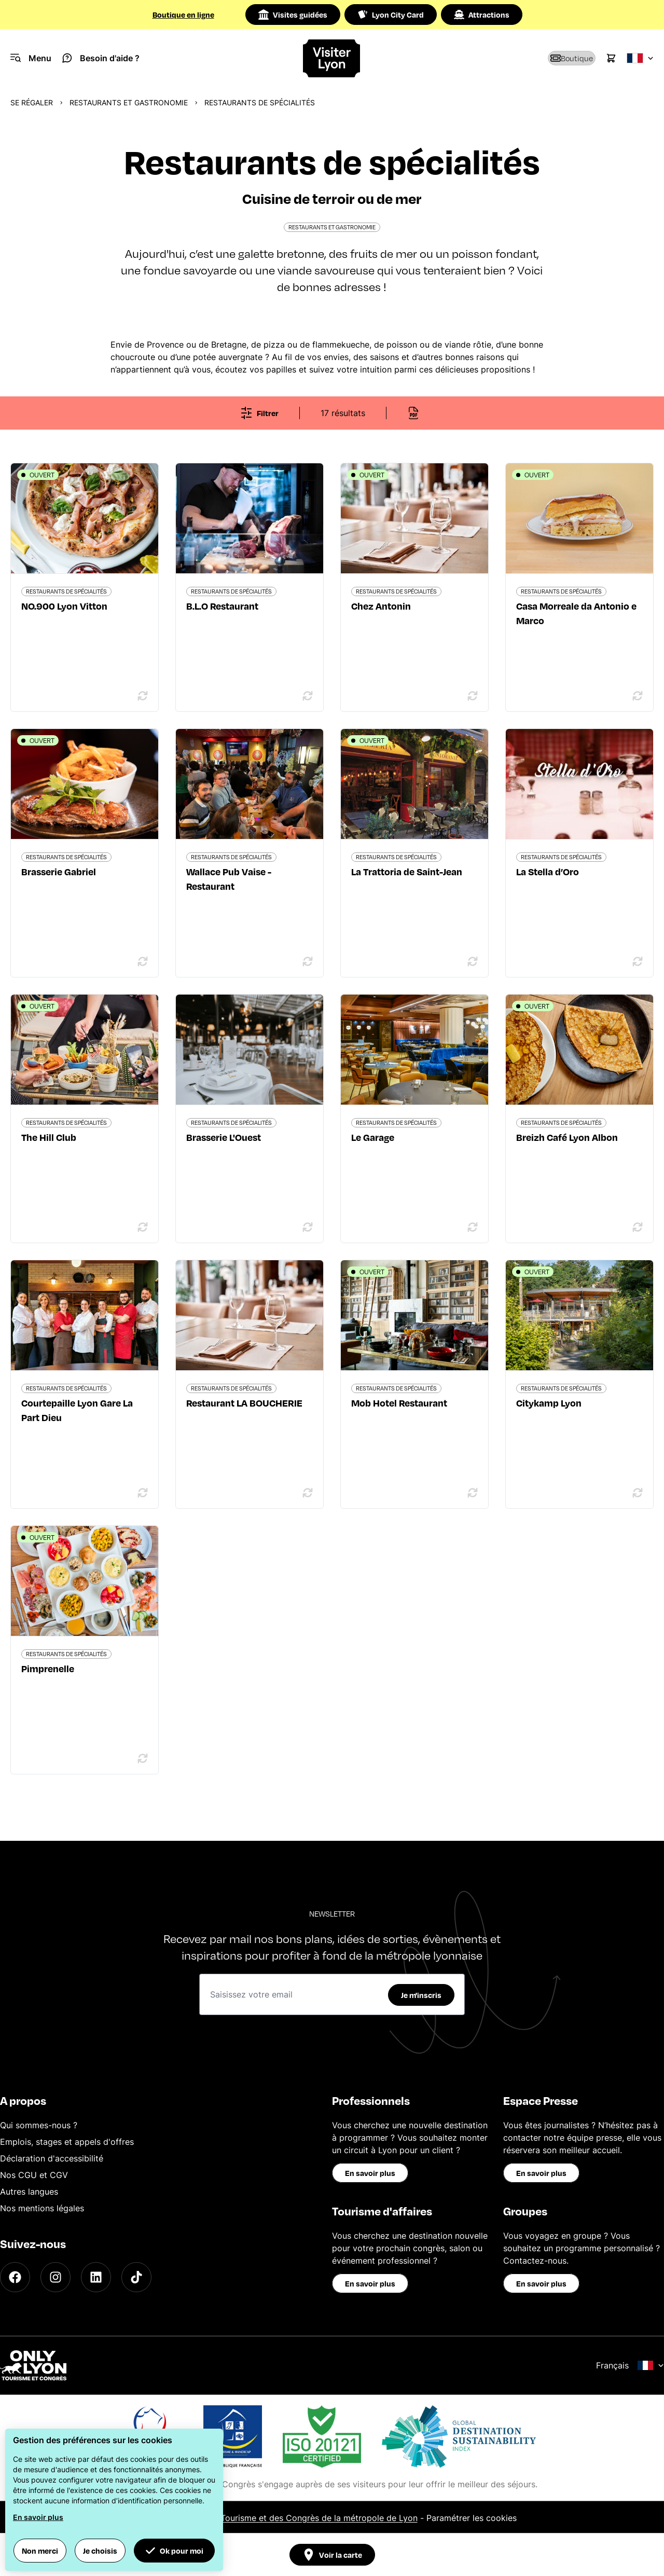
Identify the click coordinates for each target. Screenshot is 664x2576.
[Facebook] (15, 2277)
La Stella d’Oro (547, 871)
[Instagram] (55, 2277)
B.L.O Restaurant (222, 605)
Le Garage (372, 1137)
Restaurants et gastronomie (129, 102)
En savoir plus (370, 2173)
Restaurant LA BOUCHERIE (244, 1402)
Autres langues (29, 2191)
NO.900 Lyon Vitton (64, 605)
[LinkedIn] (96, 2277)
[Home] (332, 58)
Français (630, 2365)
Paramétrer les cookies (471, 2518)
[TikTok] (136, 2277)
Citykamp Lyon (549, 1402)
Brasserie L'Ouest (223, 1137)
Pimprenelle (47, 1668)
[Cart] (611, 58)
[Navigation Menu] (30, 58)
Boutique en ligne (183, 14)
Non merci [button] (40, 2550)
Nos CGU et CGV (34, 2175)
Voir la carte (332, 2555)
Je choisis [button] (100, 2550)
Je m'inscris (421, 1995)
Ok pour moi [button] (174, 2550)
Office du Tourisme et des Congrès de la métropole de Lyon (300, 2518)
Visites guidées (292, 14)
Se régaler (31, 102)
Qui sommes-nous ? (38, 2125)
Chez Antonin (381, 605)
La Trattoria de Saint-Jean (406, 871)
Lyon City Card (390, 14)
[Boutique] (558, 58)
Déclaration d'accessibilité (51, 2158)
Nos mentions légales (42, 2208)
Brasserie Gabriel (58, 871)
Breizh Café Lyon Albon (567, 1137)
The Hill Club (48, 1137)
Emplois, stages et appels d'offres (67, 2142)
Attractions (481, 14)
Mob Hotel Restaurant (399, 1402)
